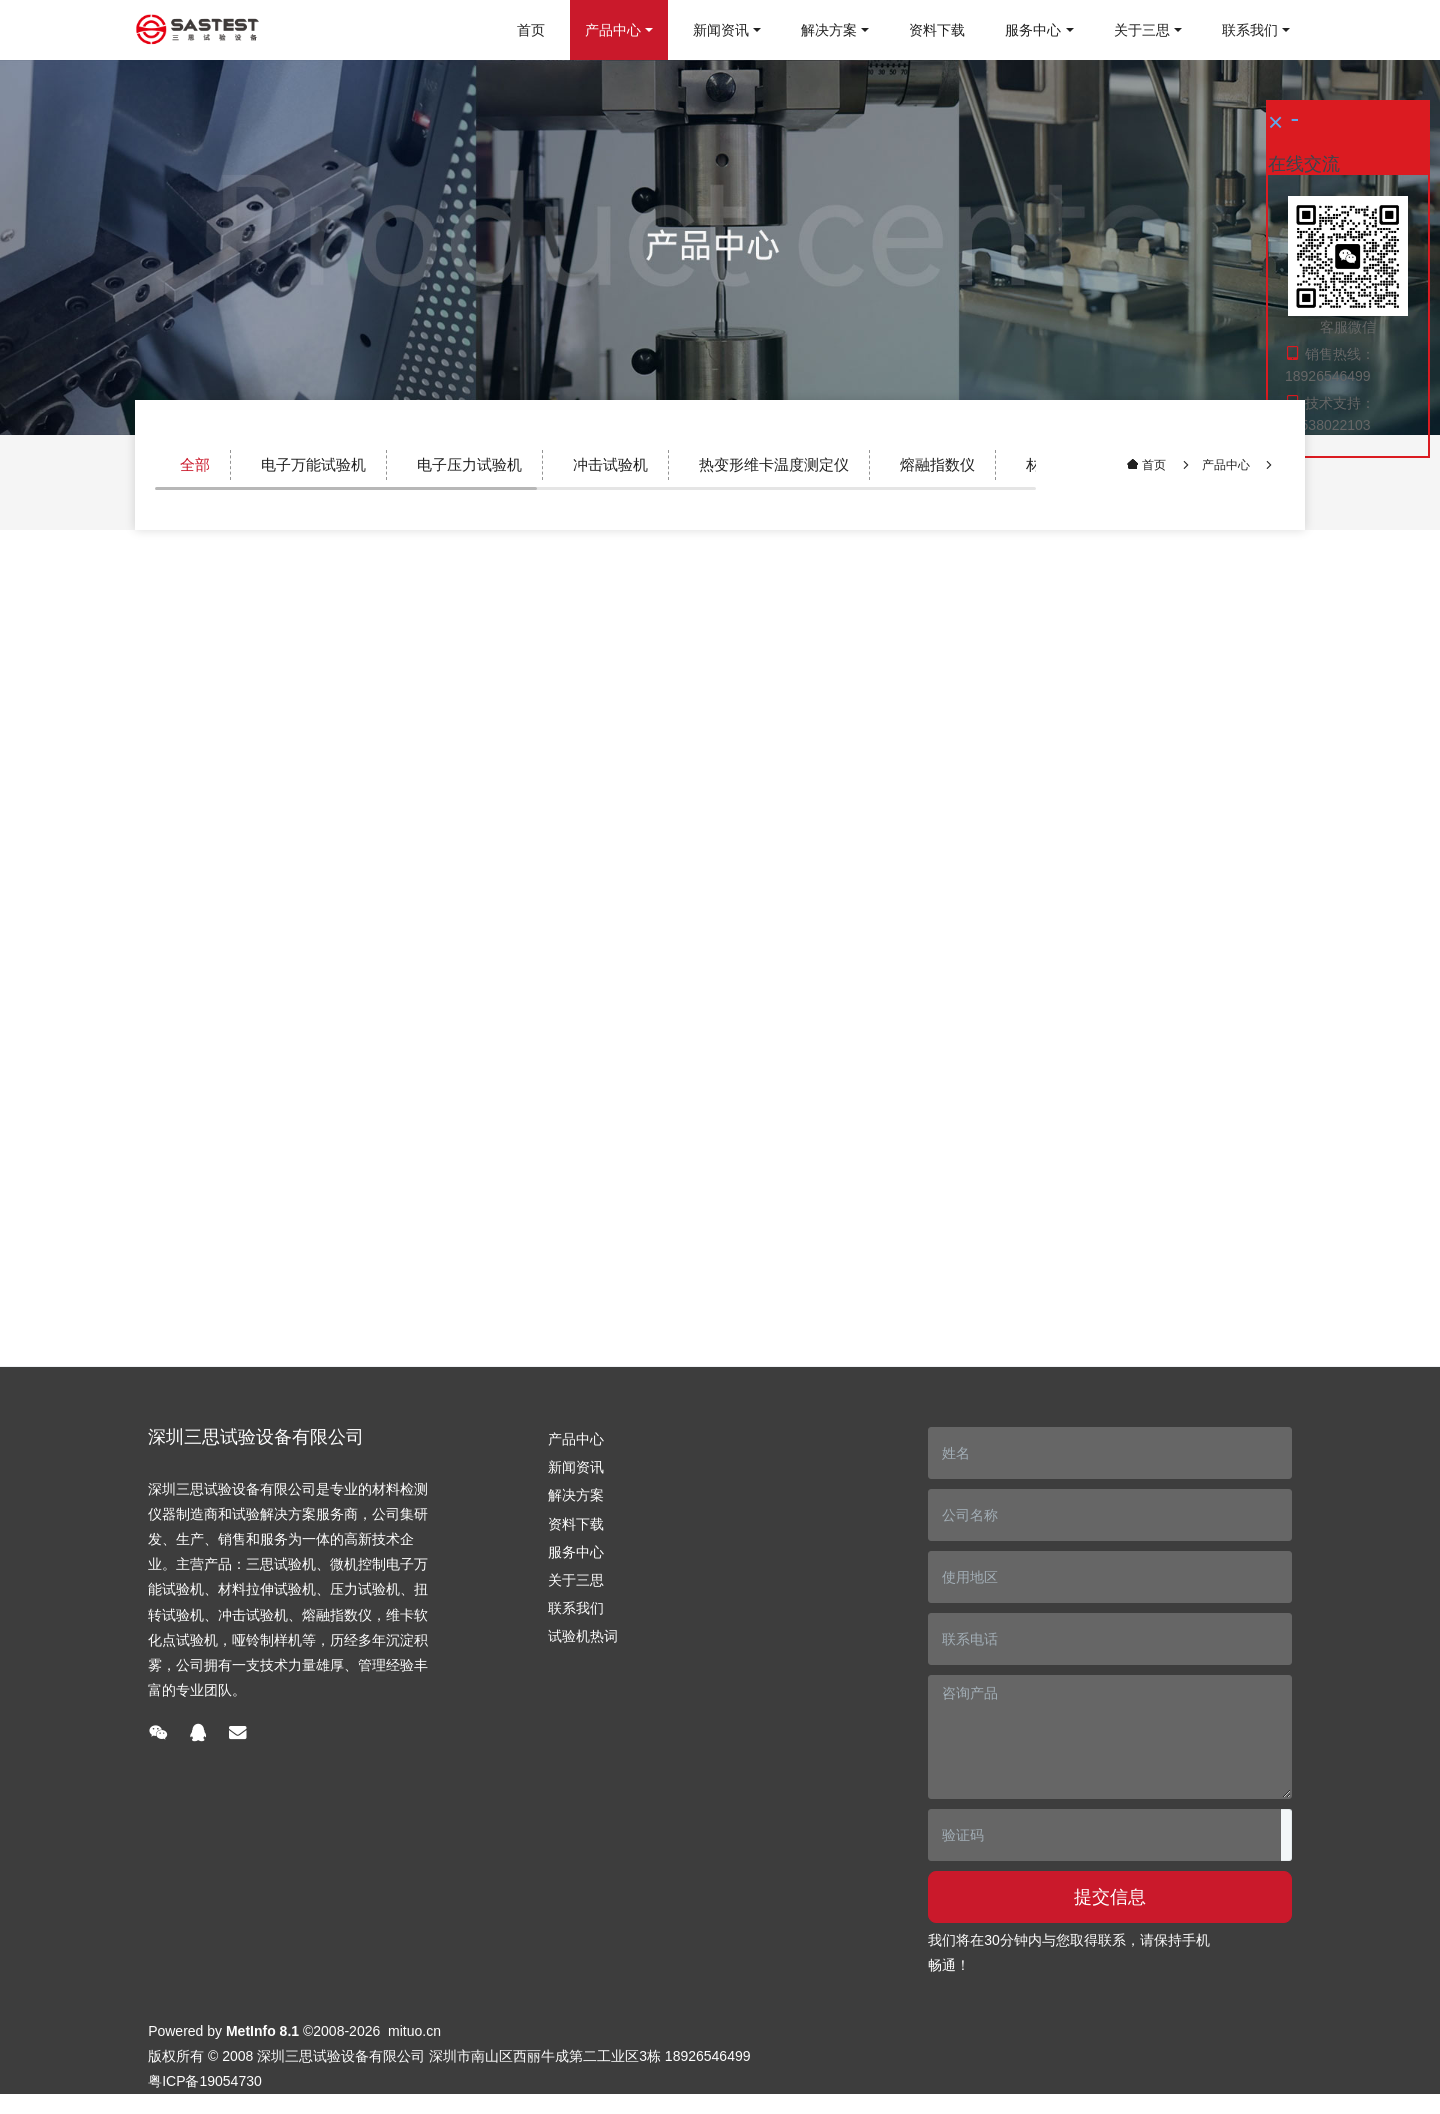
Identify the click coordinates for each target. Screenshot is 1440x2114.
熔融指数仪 (937, 464)
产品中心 (1226, 465)
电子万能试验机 (313, 464)
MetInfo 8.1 (262, 2031)
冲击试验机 (610, 464)
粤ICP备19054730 (205, 2081)
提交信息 (1110, 1897)
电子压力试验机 (469, 464)
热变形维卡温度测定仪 (774, 464)
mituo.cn (414, 2031)
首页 (531, 30)
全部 (195, 464)
